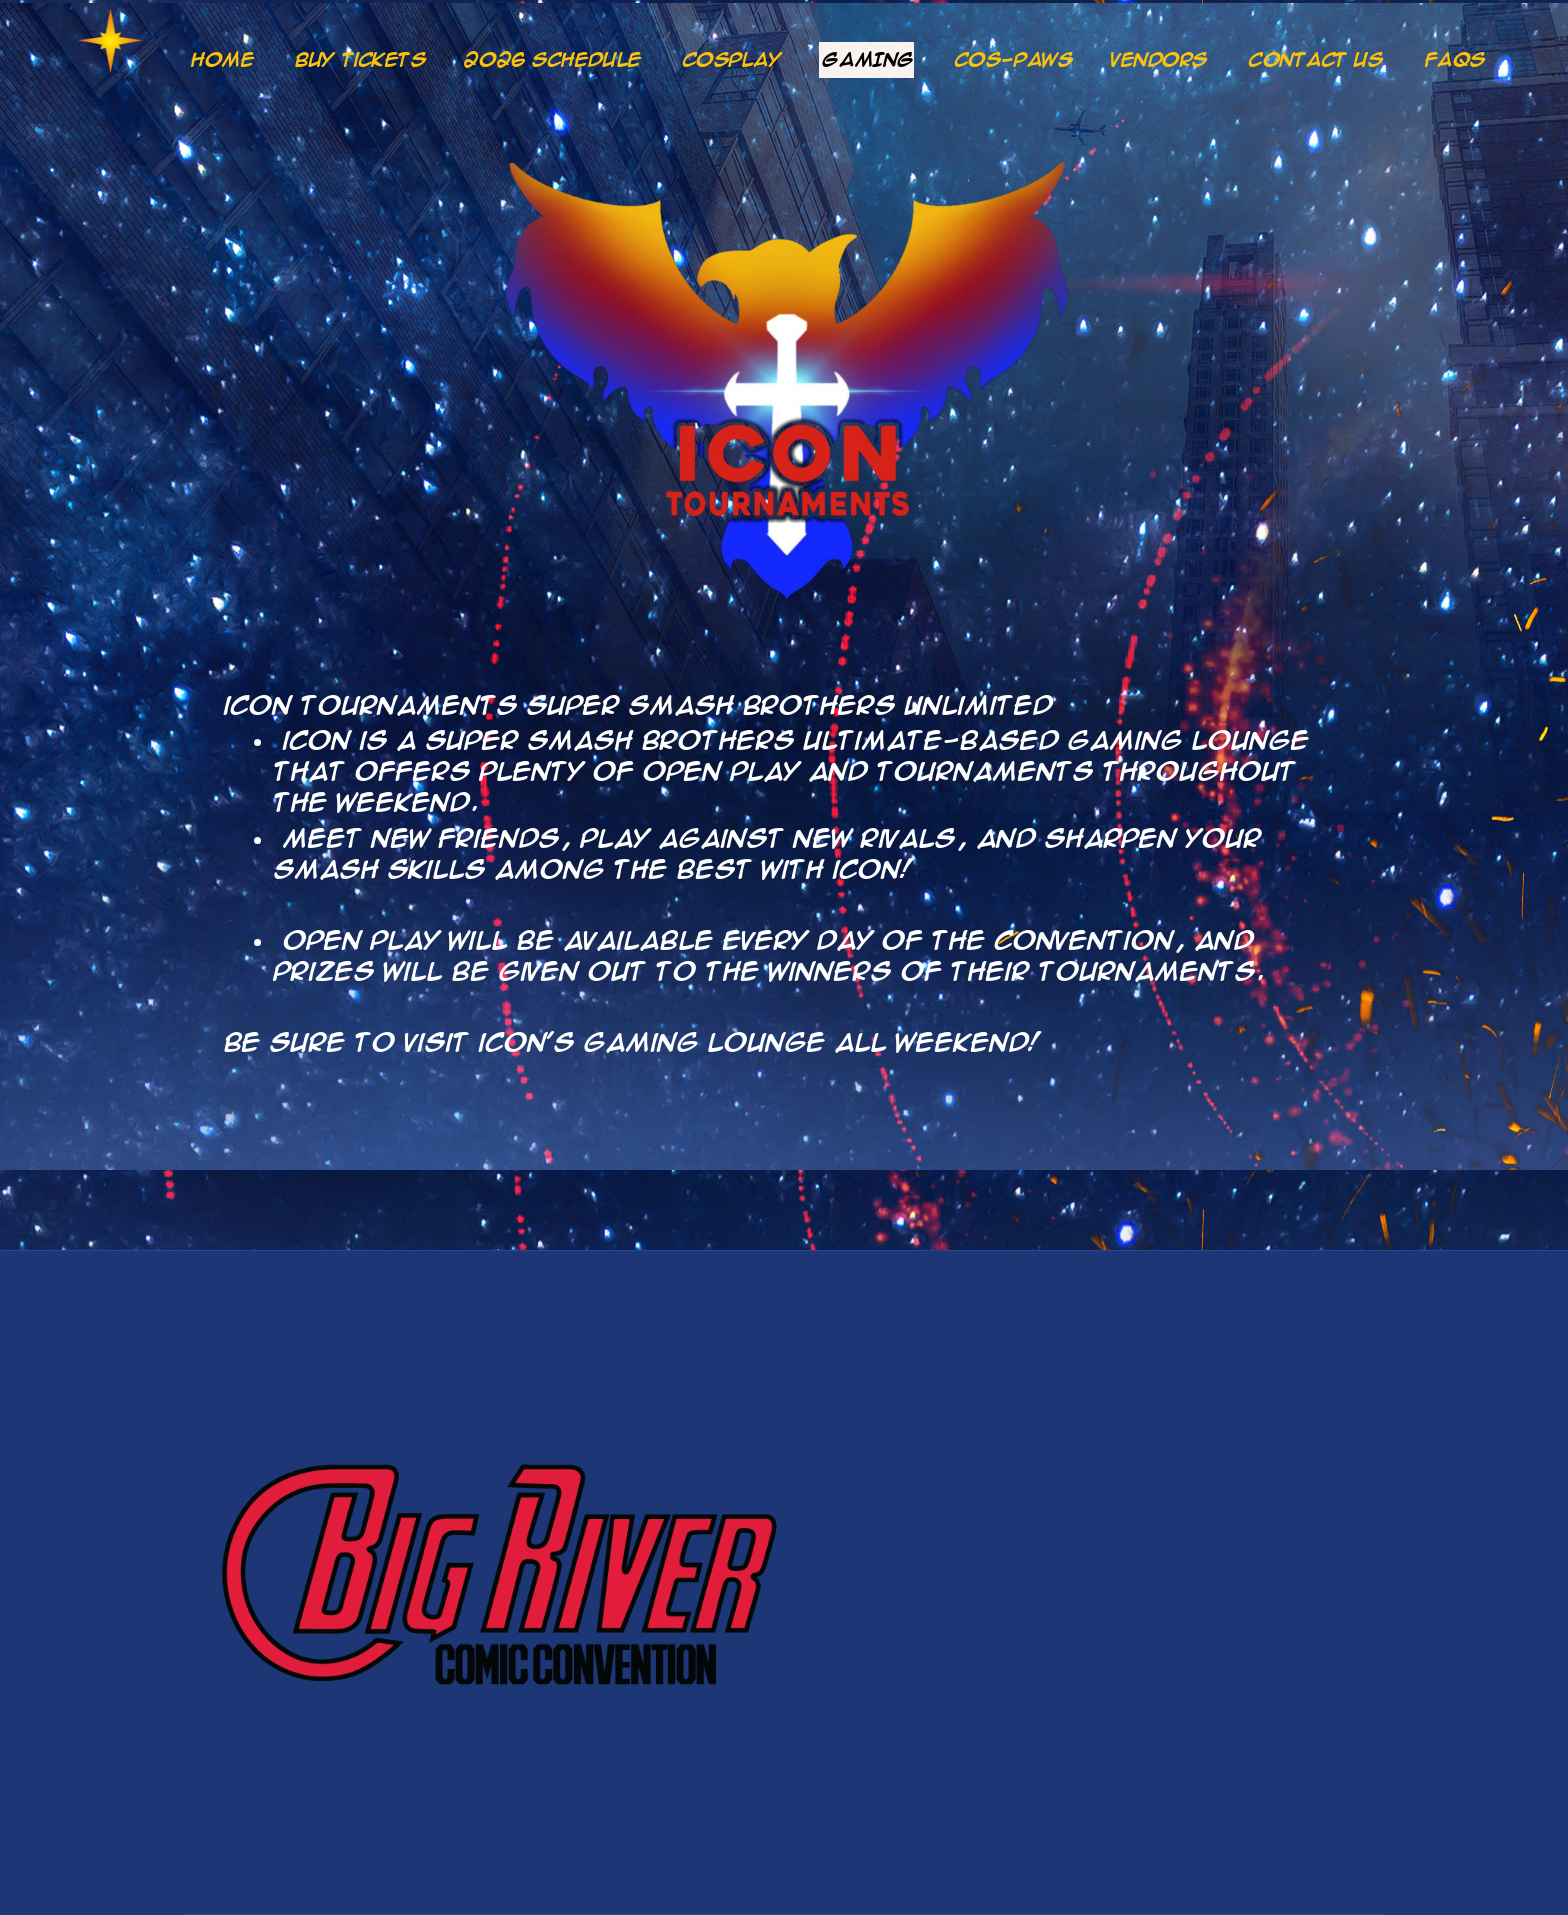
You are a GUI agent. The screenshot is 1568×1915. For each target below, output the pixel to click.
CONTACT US (1316, 60)
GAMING (867, 60)
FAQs (1455, 60)
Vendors (1159, 60)
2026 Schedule (552, 60)
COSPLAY (732, 60)
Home (222, 60)
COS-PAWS (1014, 60)
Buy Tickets (360, 60)
